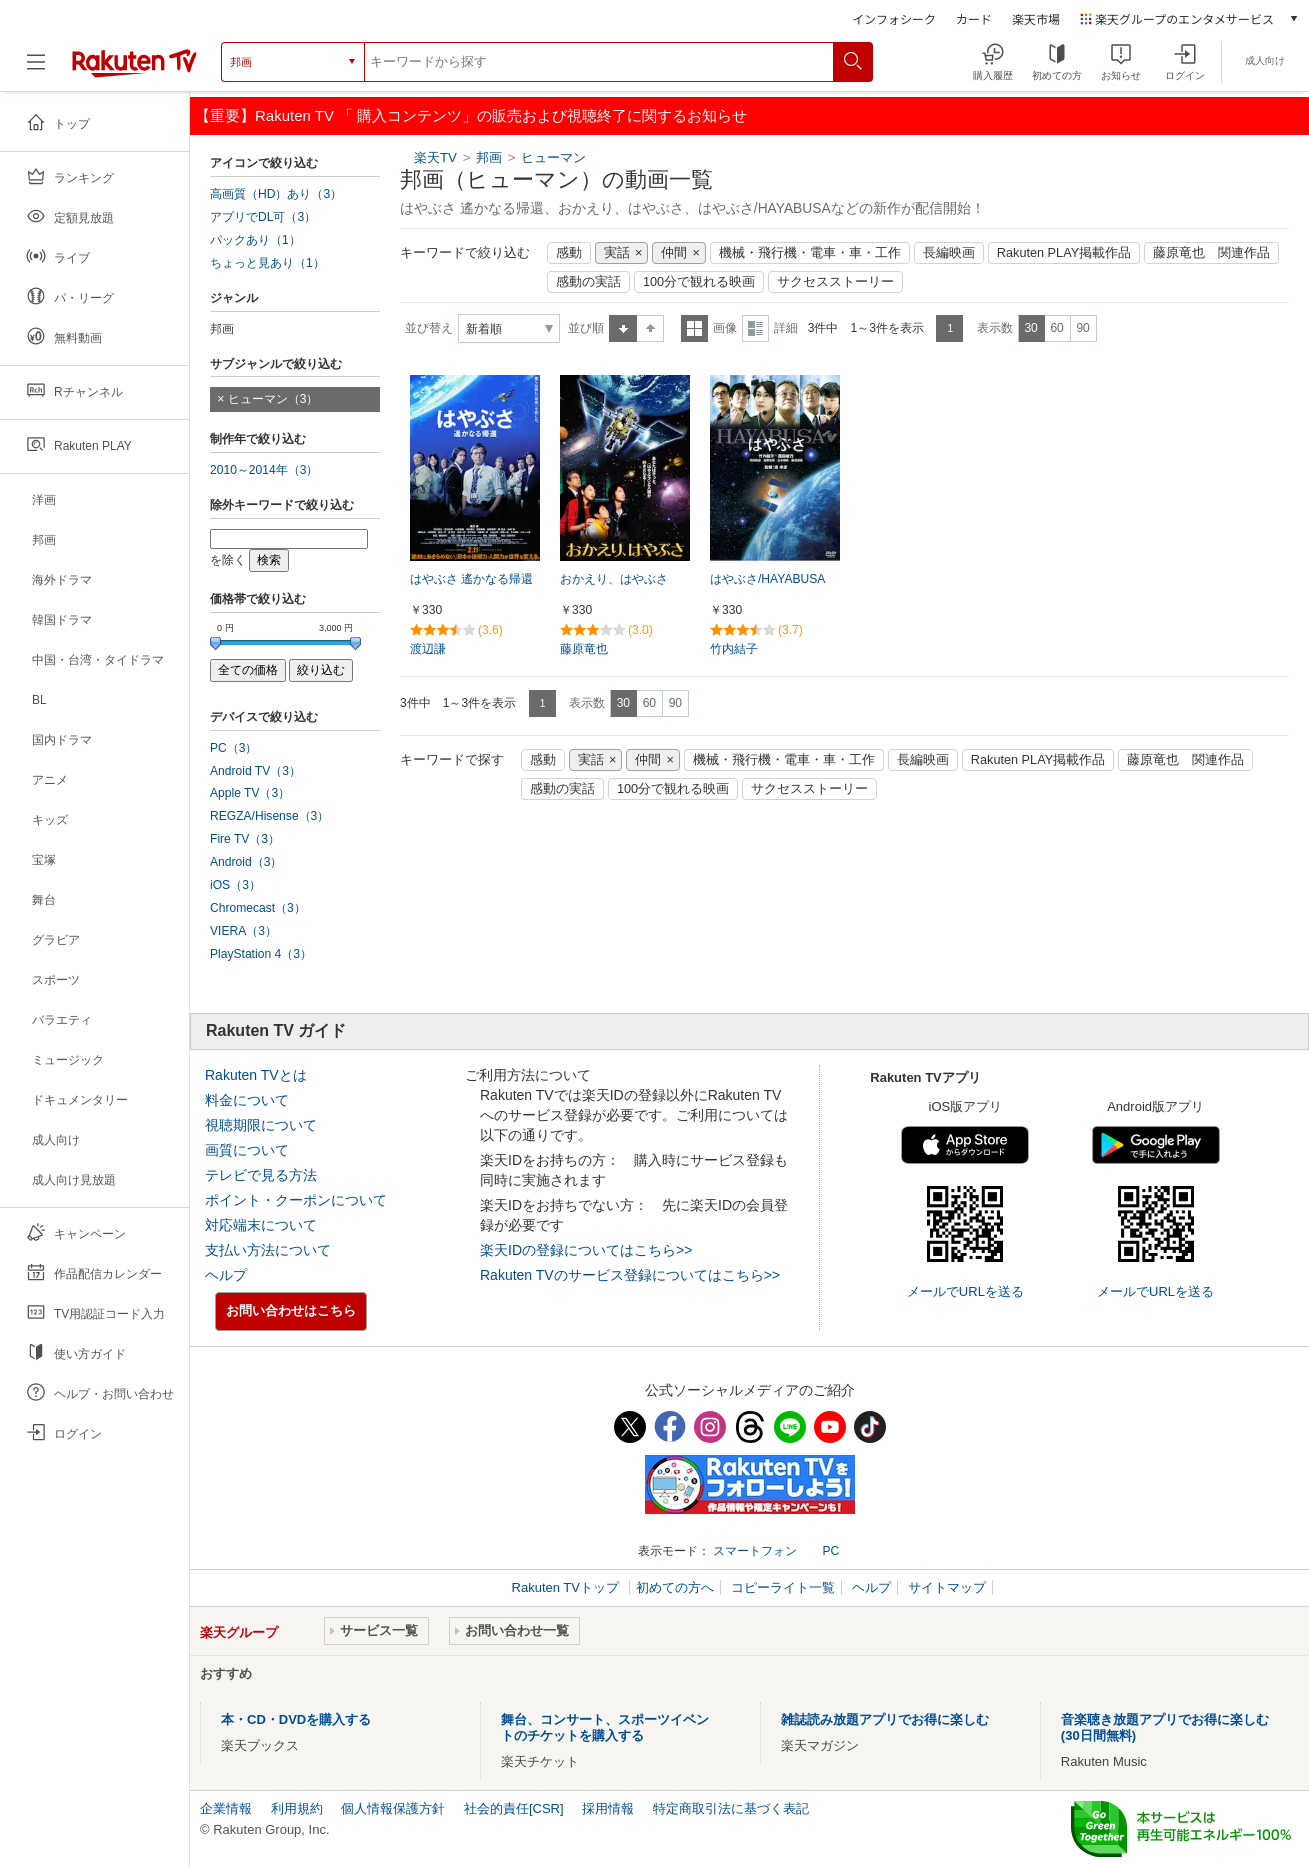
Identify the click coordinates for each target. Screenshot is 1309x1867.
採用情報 (608, 1808)
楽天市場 (1036, 18)
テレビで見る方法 (261, 1175)
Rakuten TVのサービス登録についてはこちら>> (630, 1275)
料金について (247, 1100)
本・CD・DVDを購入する (296, 1719)
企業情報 (226, 1808)
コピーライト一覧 (783, 1587)
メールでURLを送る (965, 1291)
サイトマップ (947, 1587)
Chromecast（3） (258, 908)
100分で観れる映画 (699, 282)
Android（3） (246, 862)
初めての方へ (675, 1587)
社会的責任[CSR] (514, 1808)
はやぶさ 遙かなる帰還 (471, 579)
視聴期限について (261, 1125)
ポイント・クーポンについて (296, 1200)
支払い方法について (268, 1250)
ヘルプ (226, 1275)
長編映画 (949, 253)
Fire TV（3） (245, 839)
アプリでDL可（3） (263, 217)
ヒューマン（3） (273, 399)
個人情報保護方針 (393, 1808)
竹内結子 (734, 649)
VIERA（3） (243, 931)
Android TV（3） (255, 771)
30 (1030, 328)
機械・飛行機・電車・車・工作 (810, 253)
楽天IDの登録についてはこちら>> (586, 1250)
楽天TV (435, 157)
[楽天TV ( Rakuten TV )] (134, 62)
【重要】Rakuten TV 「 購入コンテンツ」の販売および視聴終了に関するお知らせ (471, 115)
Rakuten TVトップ (567, 1587)
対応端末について (261, 1225)
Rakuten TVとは (256, 1075)
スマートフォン (755, 1551)
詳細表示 (755, 328)
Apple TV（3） (250, 793)
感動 (569, 253)
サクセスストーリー (835, 282)
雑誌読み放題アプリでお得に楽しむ (885, 1719)
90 (1082, 328)
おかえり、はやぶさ (614, 579)
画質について (247, 1150)
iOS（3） (235, 885)
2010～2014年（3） (264, 470)
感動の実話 (588, 282)
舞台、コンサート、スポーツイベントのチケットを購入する (605, 1727)
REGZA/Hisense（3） (269, 816)
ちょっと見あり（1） (267, 263)
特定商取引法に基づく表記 (731, 1808)
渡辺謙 (428, 649)
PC (830, 1551)
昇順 (623, 328)
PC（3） (234, 748)
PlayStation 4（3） (261, 954)
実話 (617, 253)
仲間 (674, 253)
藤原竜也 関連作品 (1211, 253)
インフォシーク (894, 18)
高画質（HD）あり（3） (276, 194)
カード (974, 18)
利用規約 (297, 1808)
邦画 (489, 157)
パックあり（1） (255, 240)
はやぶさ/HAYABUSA (767, 579)
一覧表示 (694, 328)
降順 (650, 328)
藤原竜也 (584, 649)
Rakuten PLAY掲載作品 (1064, 253)
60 (1056, 328)
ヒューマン (553, 157)
